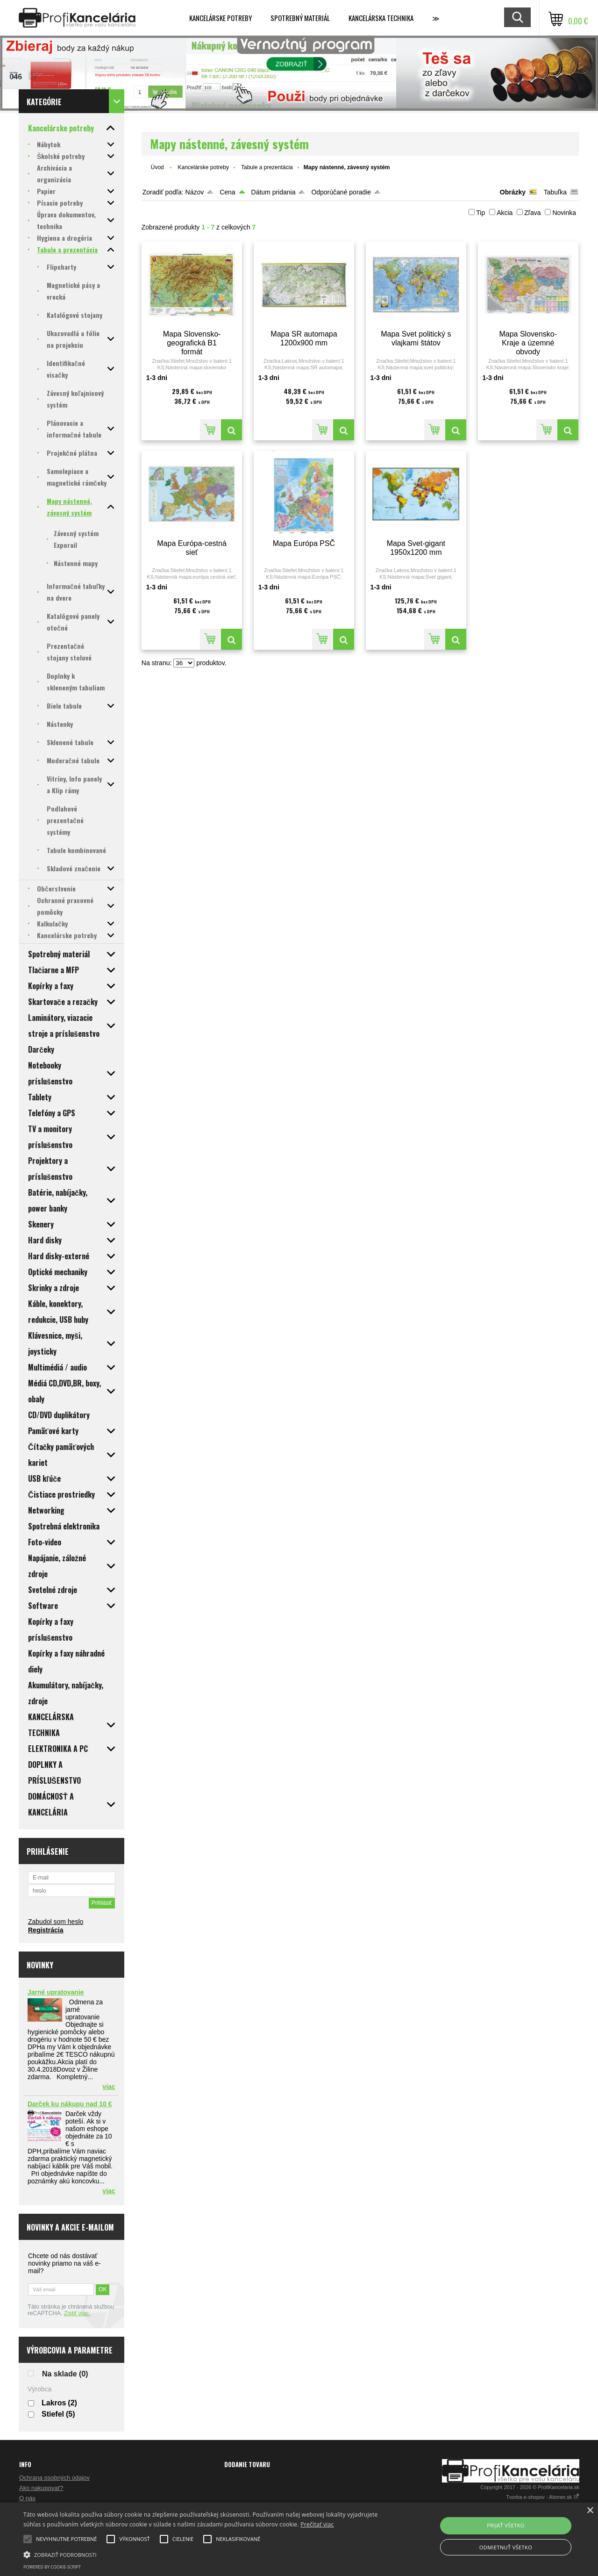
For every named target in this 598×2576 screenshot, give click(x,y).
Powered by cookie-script (52, 2567)
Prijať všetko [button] (506, 2525)
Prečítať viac (317, 2524)
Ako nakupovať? (41, 2487)
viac (108, 2086)
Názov (194, 192)
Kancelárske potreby (220, 18)
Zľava (532, 212)
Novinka (564, 212)
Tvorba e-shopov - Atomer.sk (542, 2497)
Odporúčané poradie (341, 192)
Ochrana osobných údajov (54, 2477)
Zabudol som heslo (55, 1921)
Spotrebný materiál (300, 18)
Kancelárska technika (381, 18)
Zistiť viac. (77, 2313)
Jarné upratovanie (56, 1992)
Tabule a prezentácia (267, 167)
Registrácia (45, 1930)
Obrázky (513, 192)
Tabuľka (555, 192)
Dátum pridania (273, 192)
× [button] (589, 2510)
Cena (227, 192)
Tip (480, 212)
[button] (202, 2554)
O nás (27, 2498)
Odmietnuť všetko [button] (505, 2547)
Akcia (505, 212)
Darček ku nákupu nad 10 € (70, 2104)
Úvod (157, 167)
